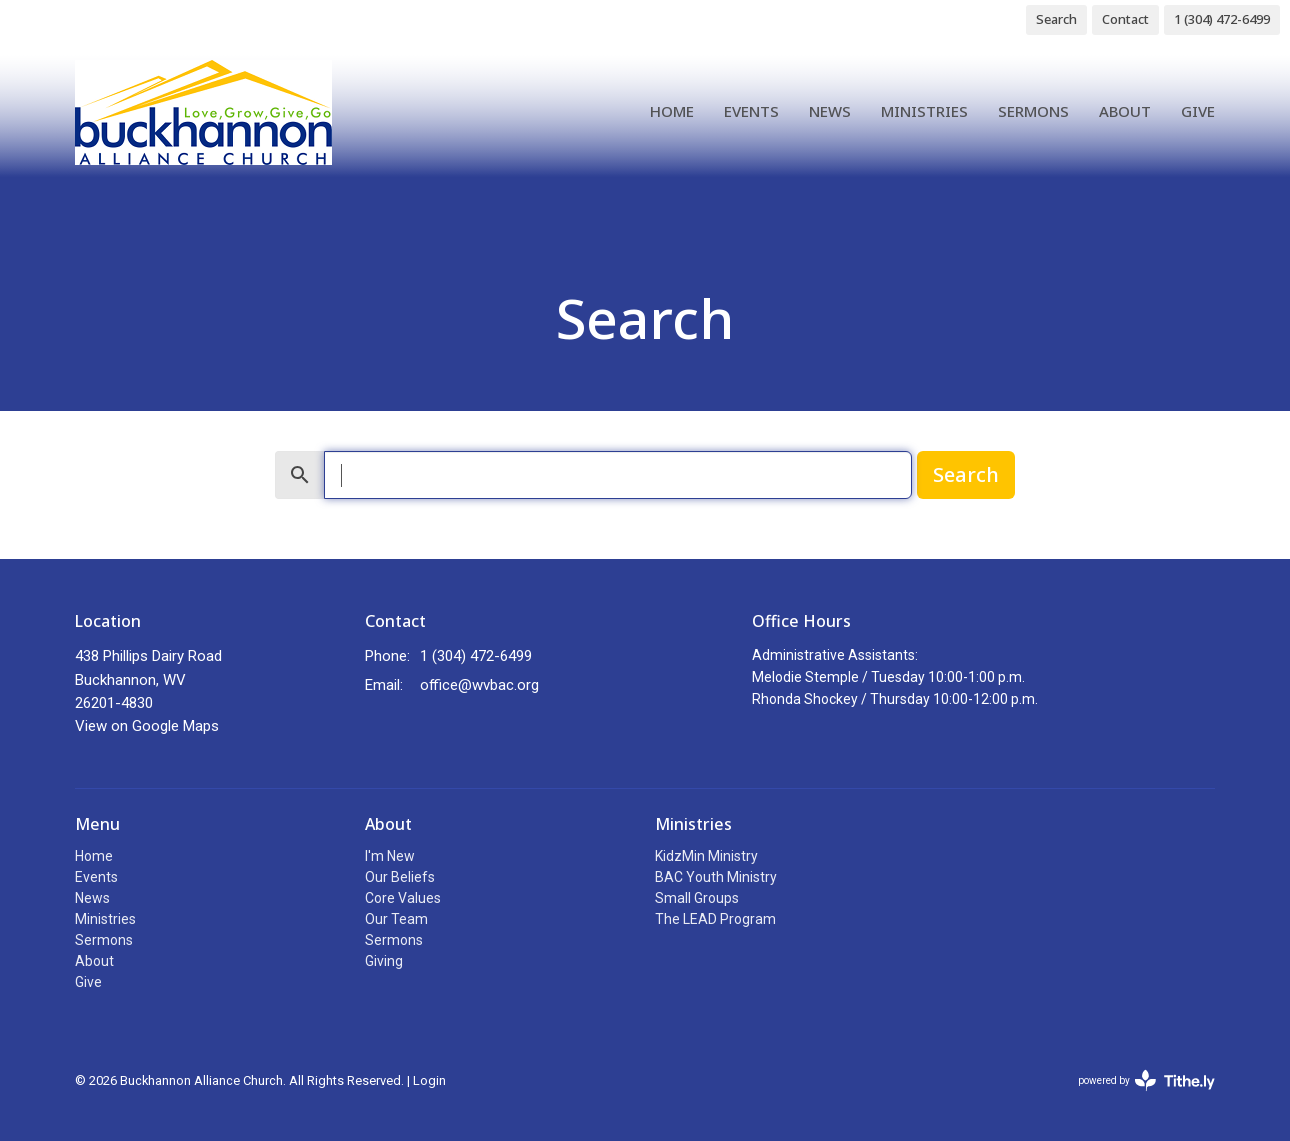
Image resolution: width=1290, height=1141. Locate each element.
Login (429, 1080)
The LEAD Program (715, 919)
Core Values (403, 898)
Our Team (396, 919)
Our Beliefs (400, 877)
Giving (384, 961)
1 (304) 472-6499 (1222, 19)
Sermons (1033, 111)
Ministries (924, 111)
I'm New (390, 856)
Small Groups (697, 898)
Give (1198, 111)
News (830, 111)
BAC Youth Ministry (716, 877)
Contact (1125, 19)
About (1125, 111)
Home (672, 111)
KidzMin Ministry (706, 856)
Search (1056, 19)
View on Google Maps (147, 726)
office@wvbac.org (479, 685)
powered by (1146, 1080)
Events (751, 111)
